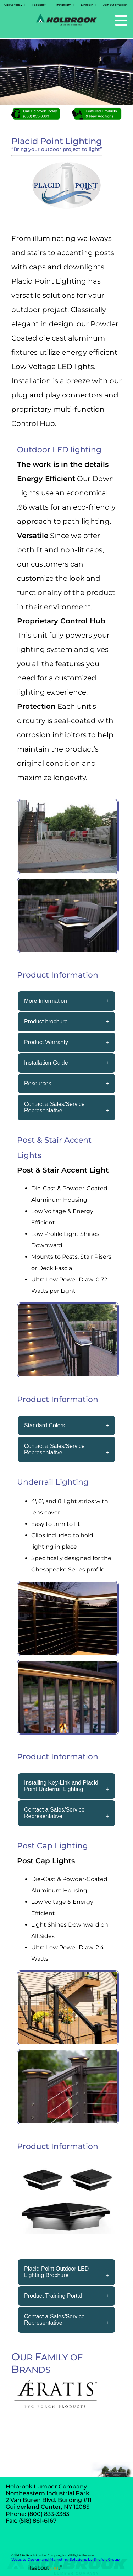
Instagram (63, 4)
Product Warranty (46, 1042)
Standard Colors (44, 1425)
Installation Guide (46, 1063)
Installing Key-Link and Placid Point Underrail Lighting (61, 1786)
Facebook (39, 4)
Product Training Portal (53, 2296)
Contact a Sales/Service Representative (54, 1107)
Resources (37, 1083)
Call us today (13, 4)
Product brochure (46, 1021)
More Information (45, 1001)
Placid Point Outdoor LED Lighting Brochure (56, 2272)
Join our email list (115, 4)
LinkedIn (87, 4)
